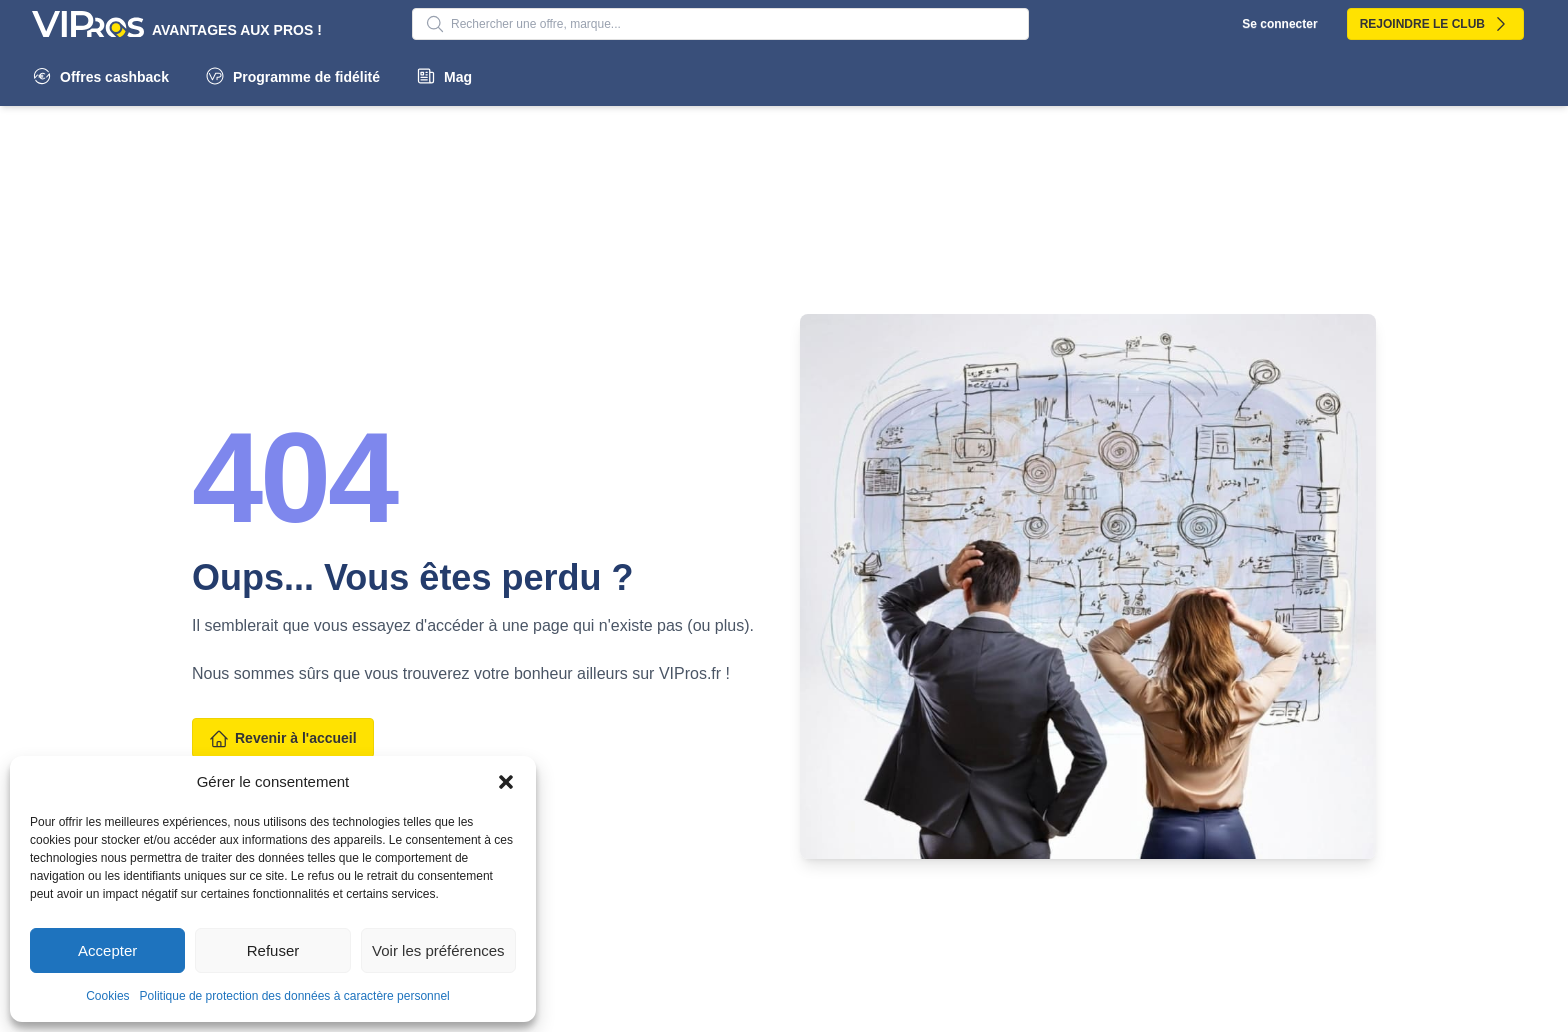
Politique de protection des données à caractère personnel (295, 996)
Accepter (107, 950)
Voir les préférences (438, 950)
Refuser (273, 950)
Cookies (107, 996)
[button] (506, 782)
